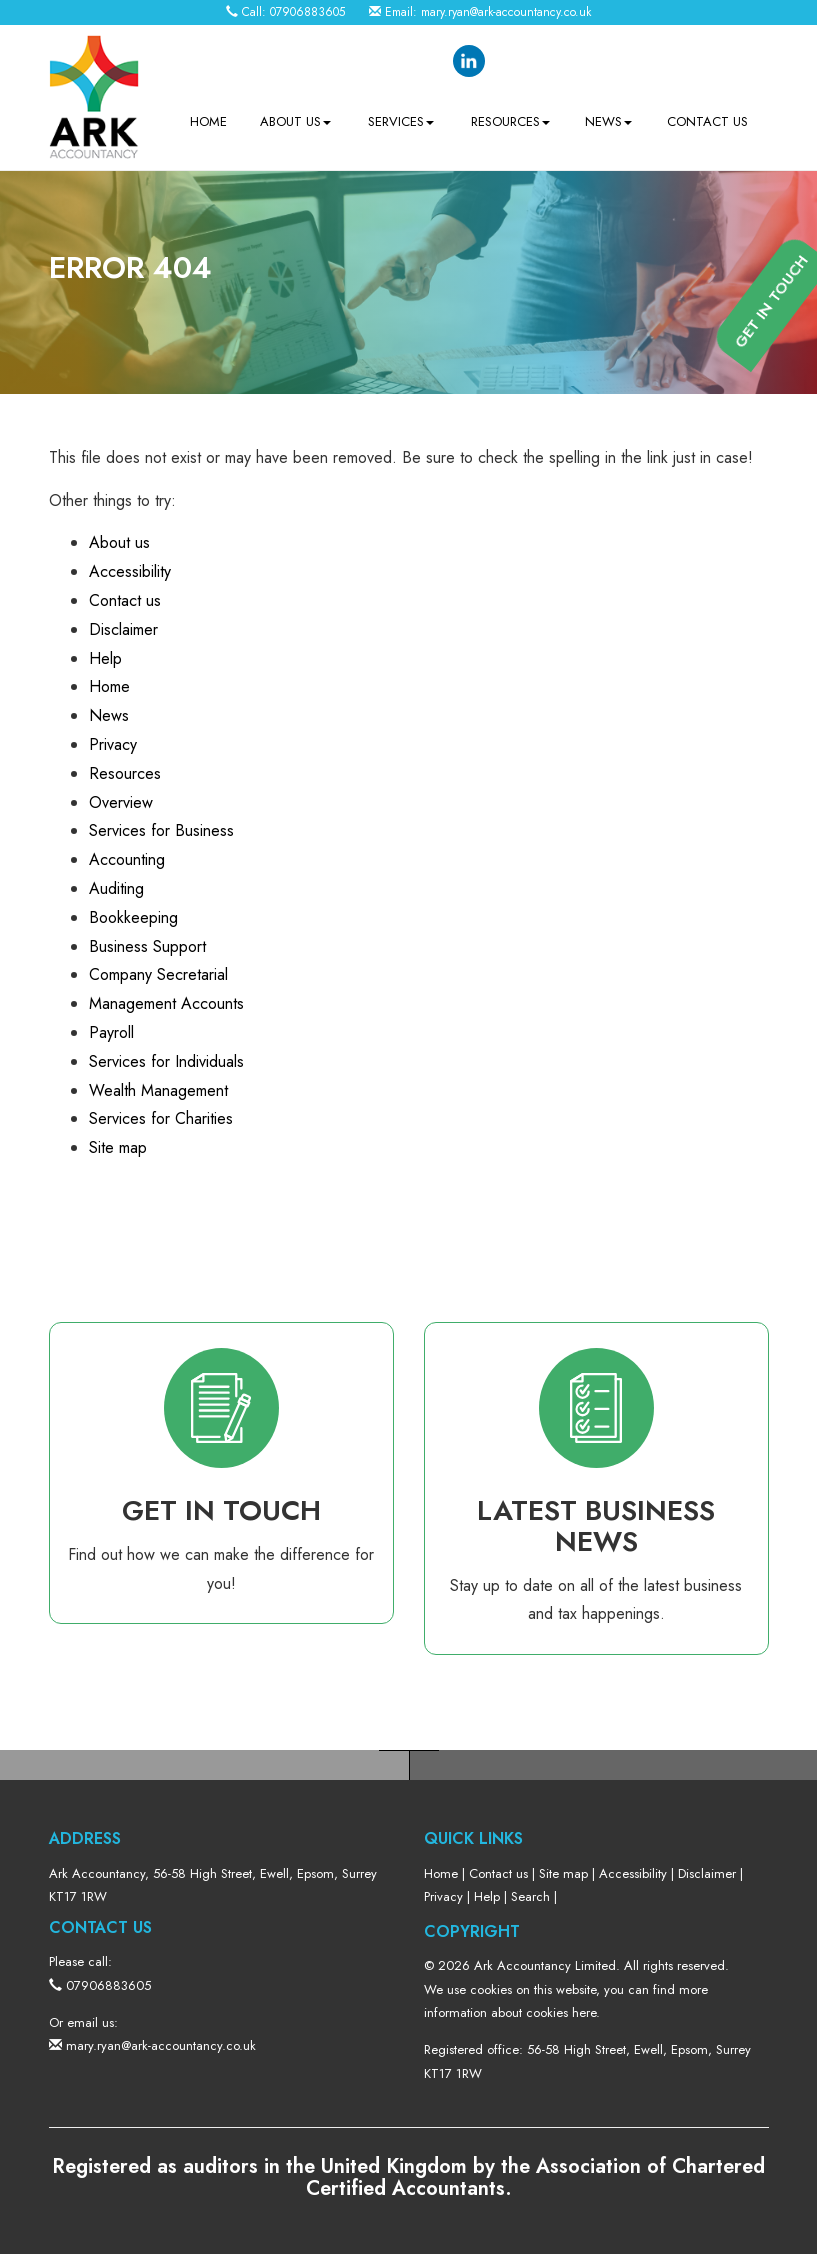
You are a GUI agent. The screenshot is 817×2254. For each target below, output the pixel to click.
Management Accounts (166, 1003)
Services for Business (161, 830)
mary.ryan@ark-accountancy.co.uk (506, 12)
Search (530, 1896)
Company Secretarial (158, 974)
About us (295, 121)
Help (105, 658)
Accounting (127, 859)
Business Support (147, 946)
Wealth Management (158, 1090)
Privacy (113, 744)
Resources (510, 121)
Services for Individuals (166, 1061)
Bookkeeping (133, 917)
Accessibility (130, 571)
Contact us (707, 121)
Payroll (111, 1032)
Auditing (116, 888)
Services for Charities (161, 1118)
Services (401, 121)
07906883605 (307, 12)
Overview (121, 802)
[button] (788, 546)
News (608, 121)
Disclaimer (123, 629)
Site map (118, 1147)
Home (208, 121)
